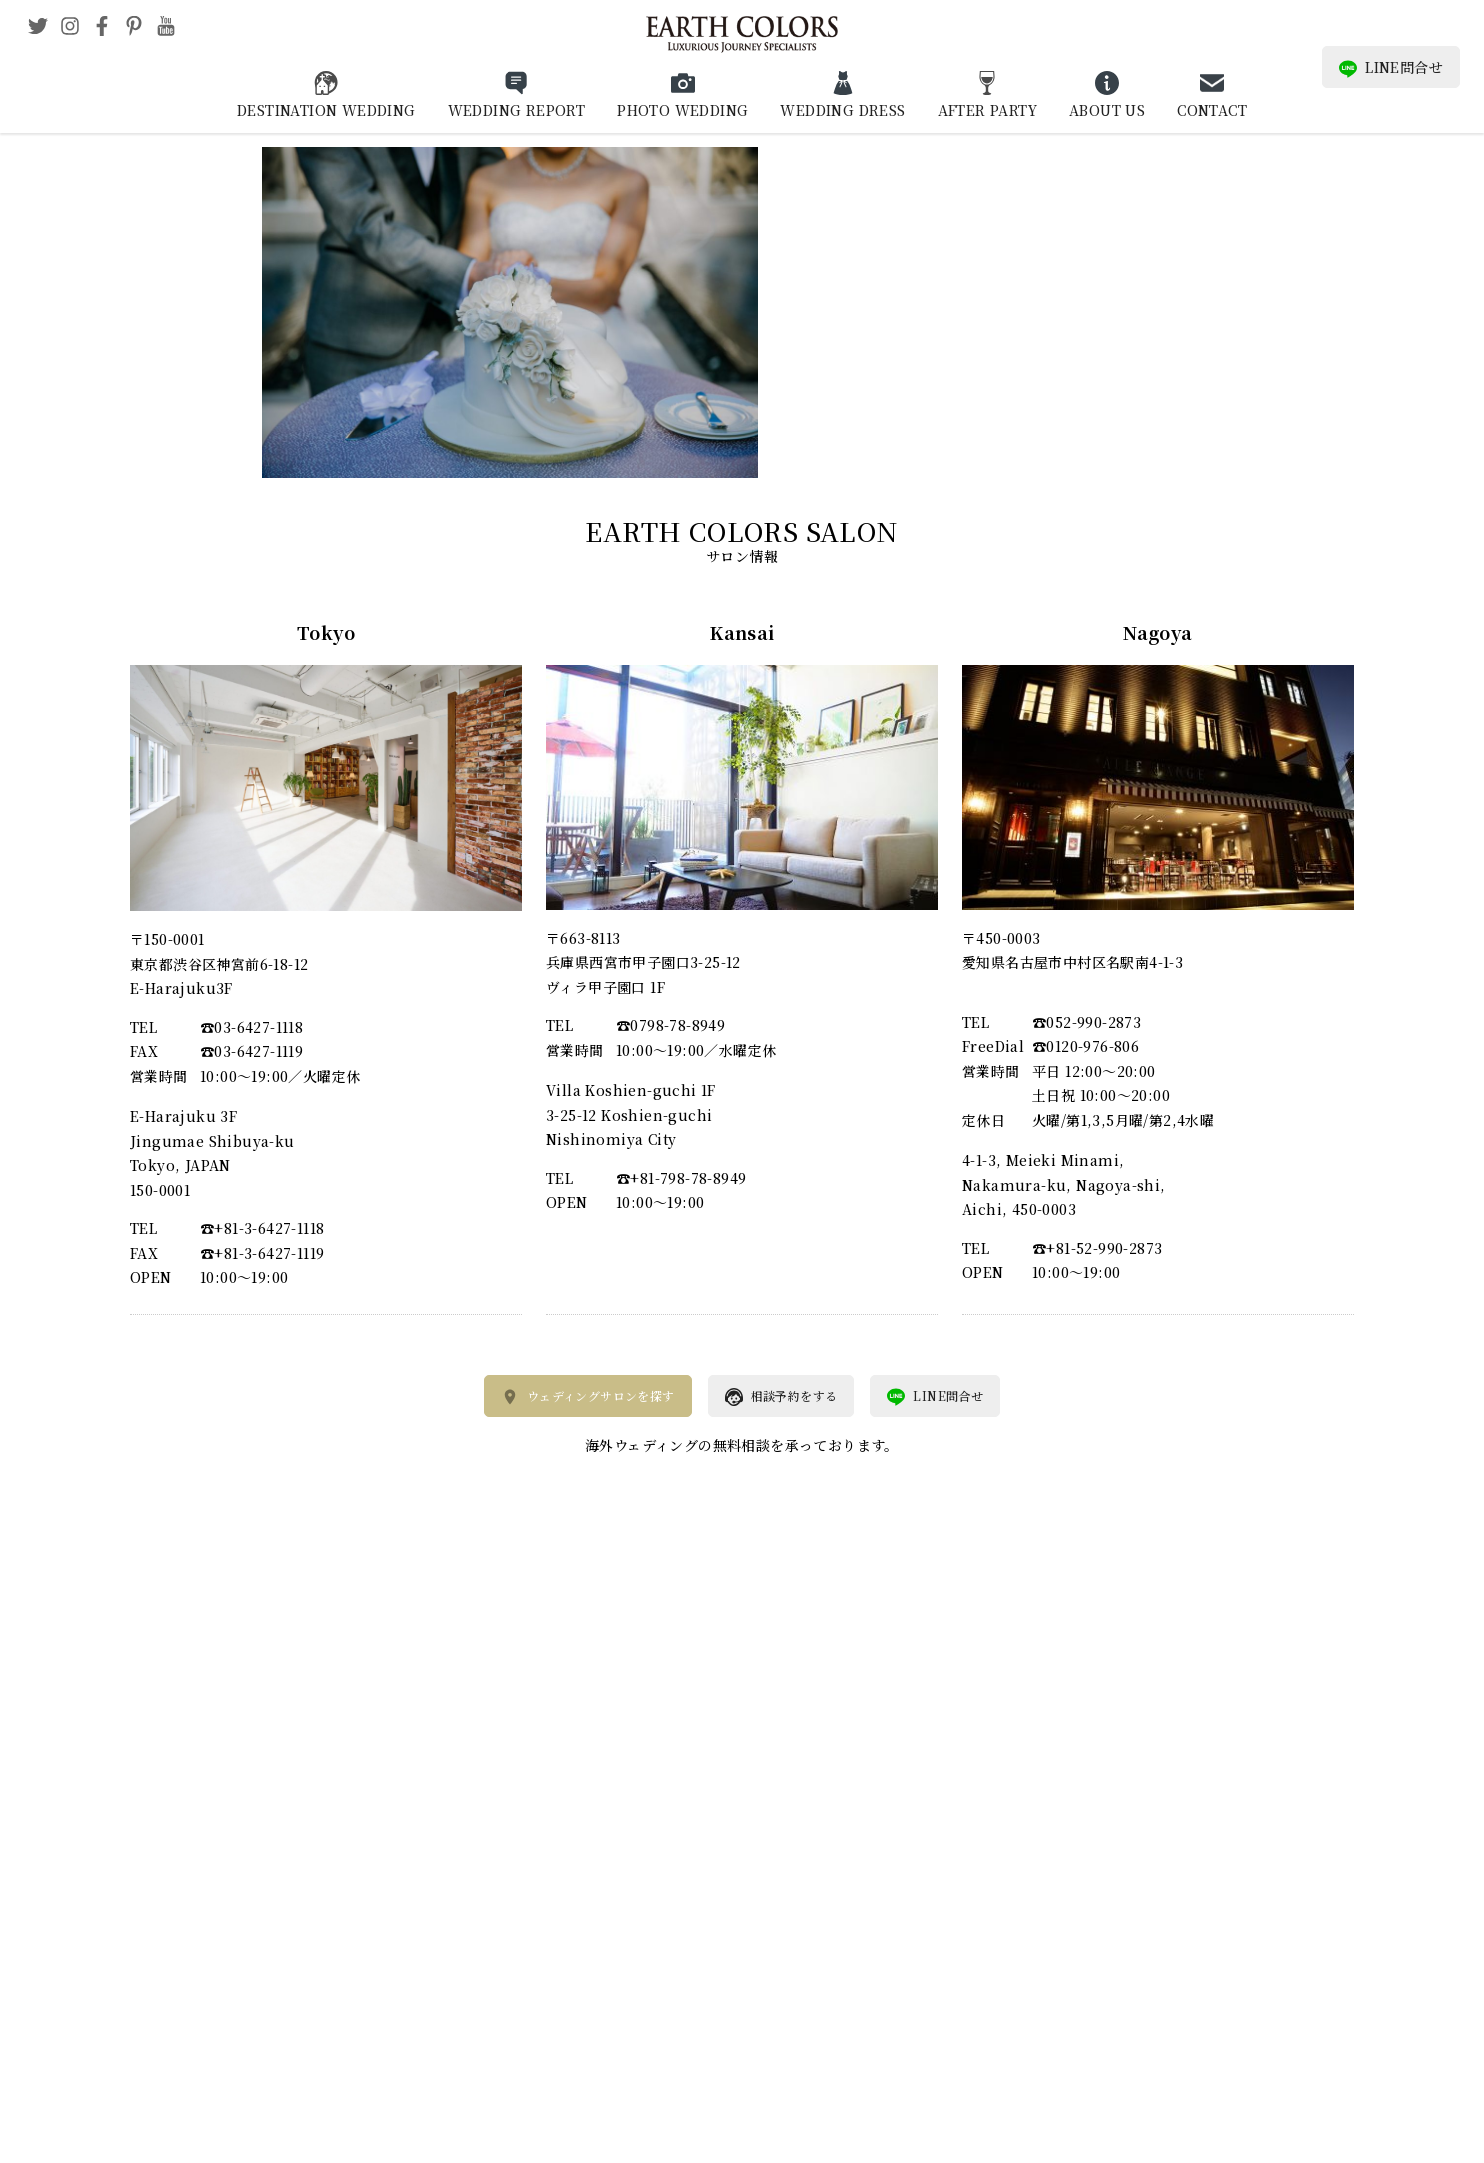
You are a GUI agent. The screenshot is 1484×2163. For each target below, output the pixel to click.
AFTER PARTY (987, 110)
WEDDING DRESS (842, 110)
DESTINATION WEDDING (326, 110)
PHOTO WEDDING (682, 110)
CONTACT (1212, 110)
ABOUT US (1107, 110)
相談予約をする (781, 1397)
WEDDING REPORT (517, 110)
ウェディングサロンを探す (588, 1397)
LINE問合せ (1391, 67)
